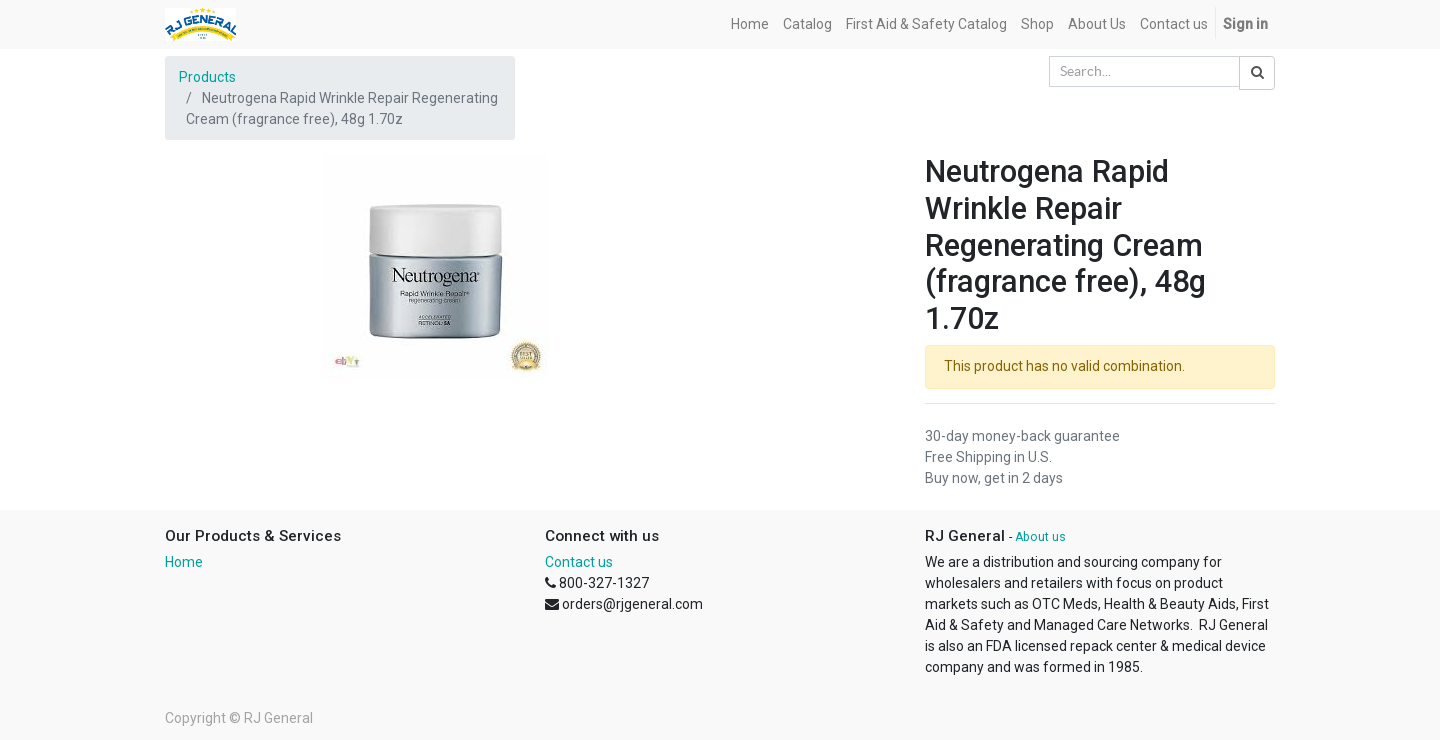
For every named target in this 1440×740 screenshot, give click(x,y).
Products (207, 77)
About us (1040, 537)
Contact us (579, 562)
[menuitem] (750, 24)
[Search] (1257, 73)
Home (184, 562)
